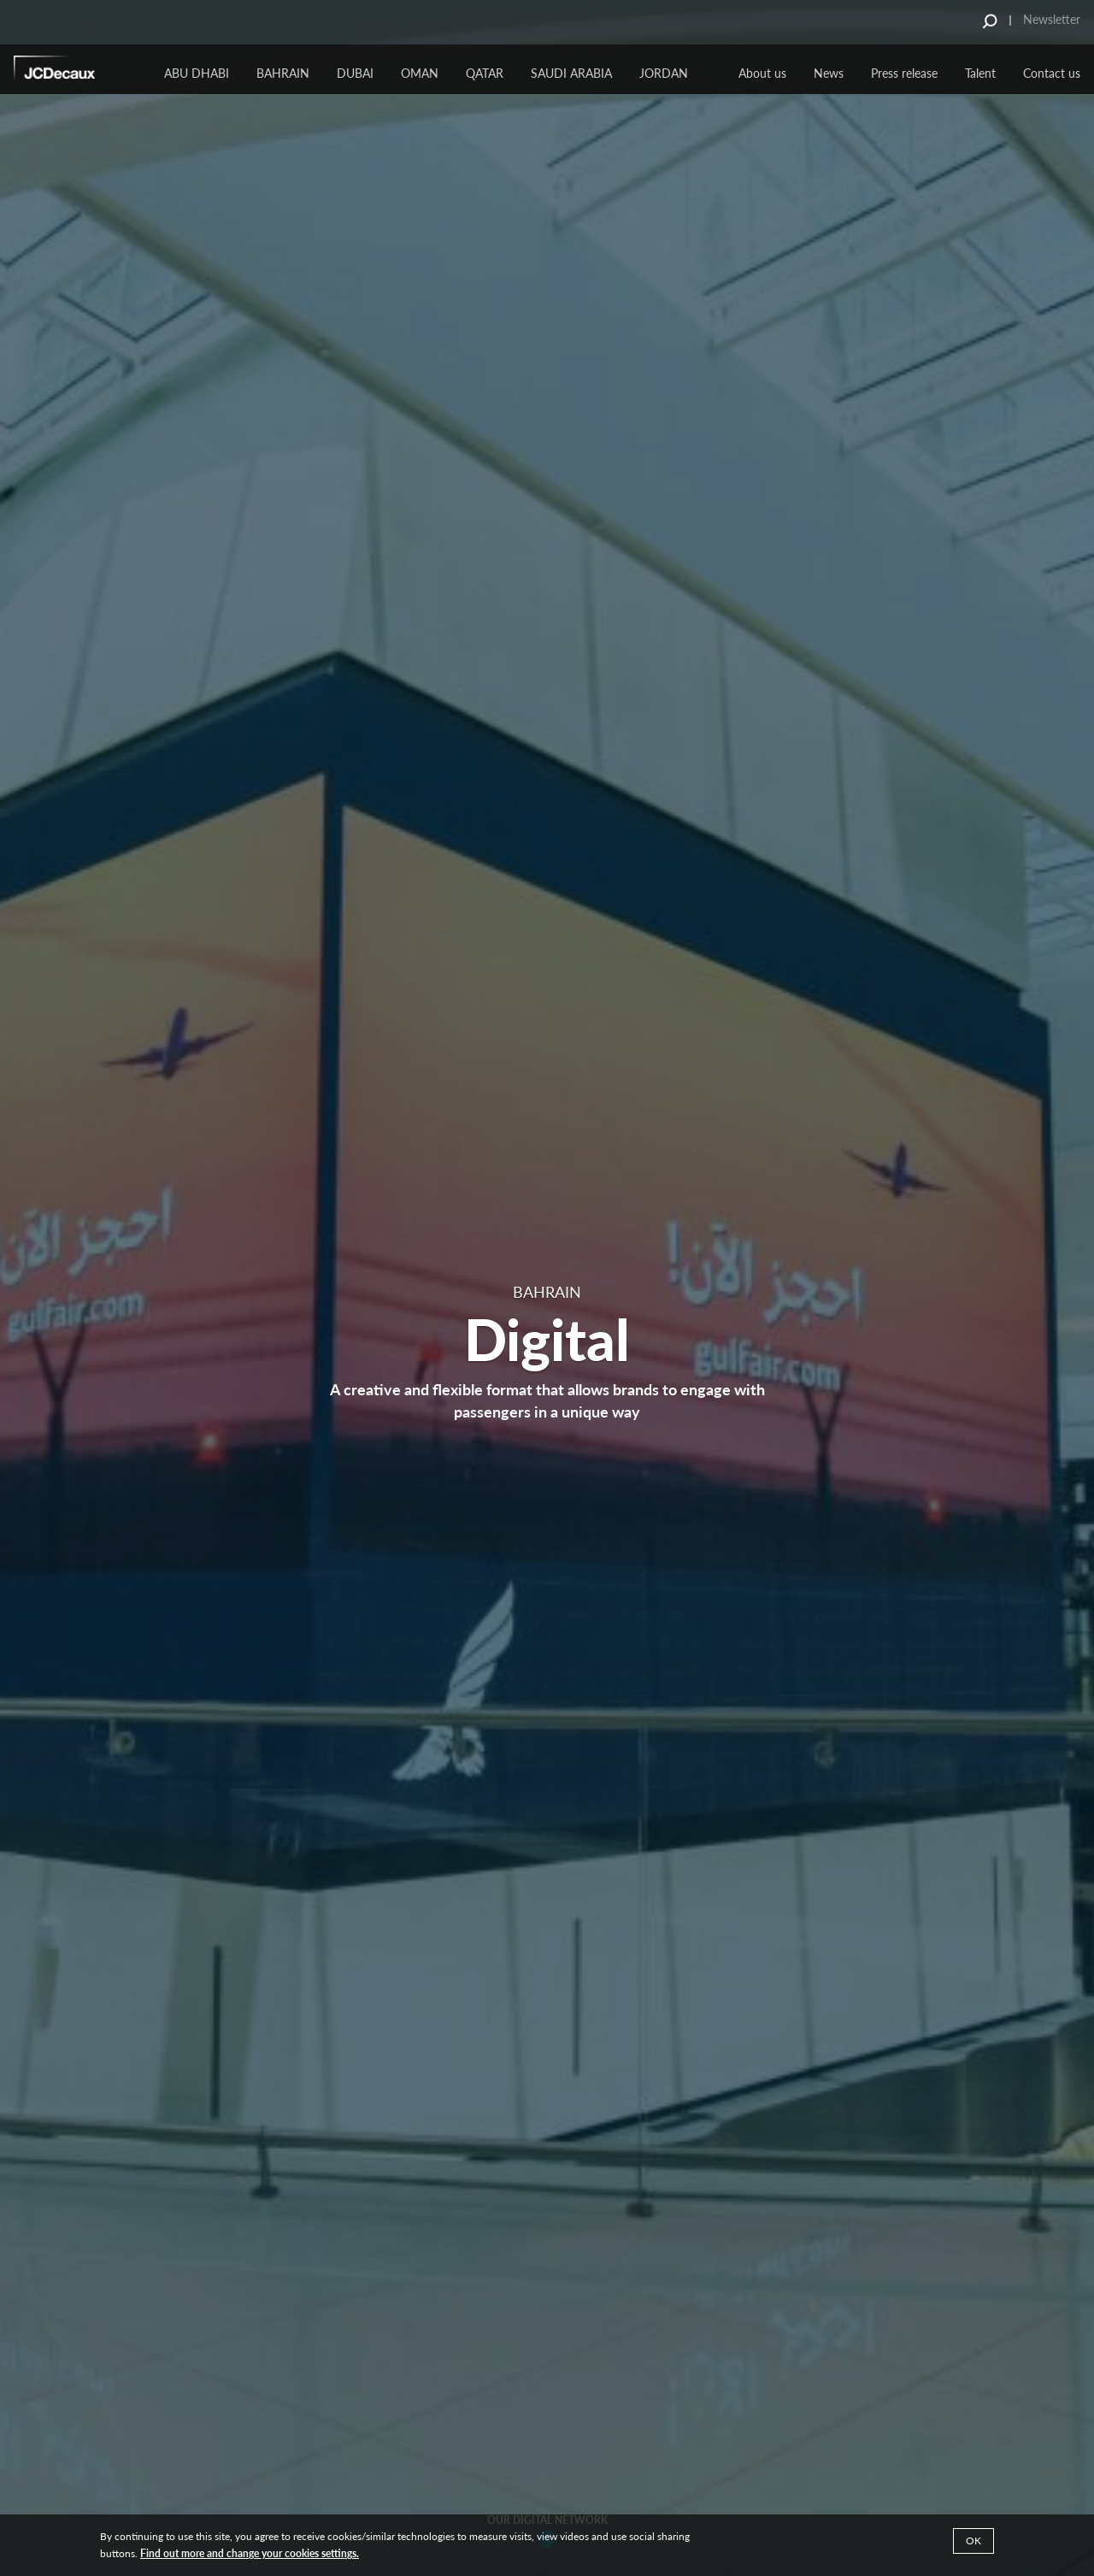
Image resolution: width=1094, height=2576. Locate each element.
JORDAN (663, 73)
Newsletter (1051, 19)
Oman (419, 73)
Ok (973, 2540)
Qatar (484, 73)
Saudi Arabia (571, 73)
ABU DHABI (196, 73)
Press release (904, 73)
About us (762, 73)
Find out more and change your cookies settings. (249, 2553)
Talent (980, 73)
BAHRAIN (282, 73)
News (829, 73)
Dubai (355, 73)
